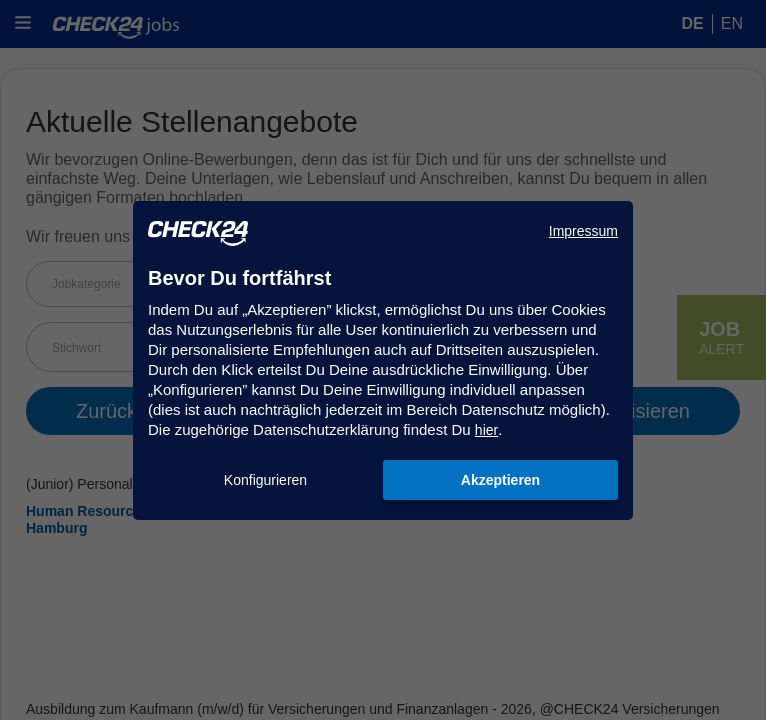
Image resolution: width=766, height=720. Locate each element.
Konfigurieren (265, 480)
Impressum (583, 231)
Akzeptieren (500, 480)
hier (486, 430)
